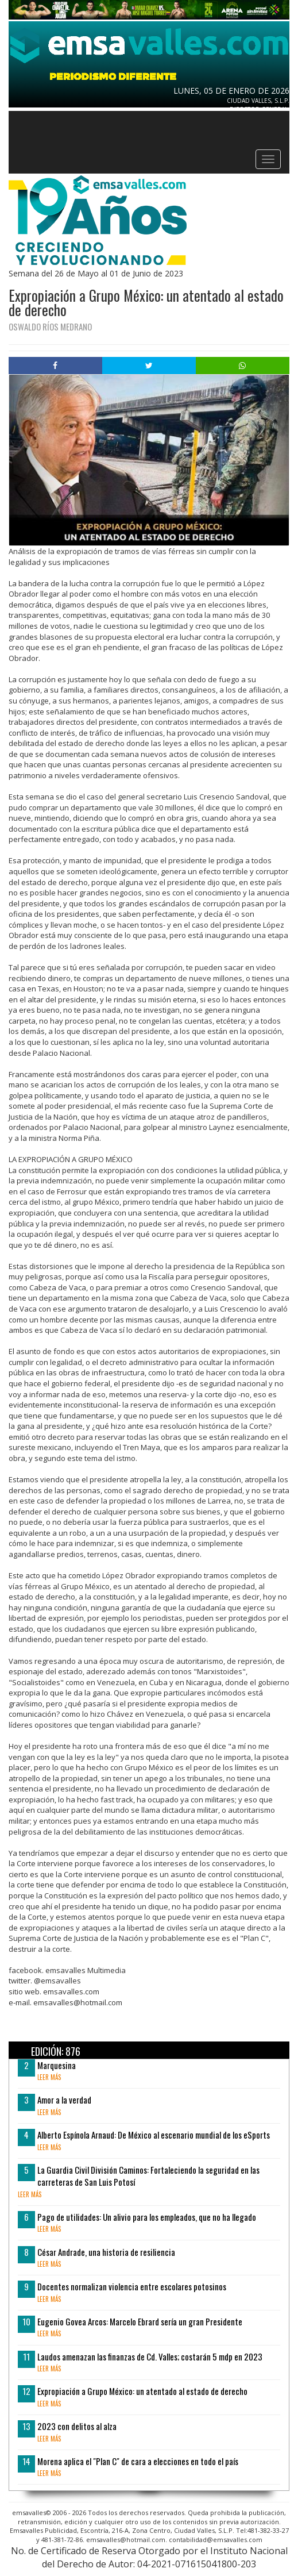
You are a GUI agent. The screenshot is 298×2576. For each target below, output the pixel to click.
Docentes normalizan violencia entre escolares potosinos (131, 2286)
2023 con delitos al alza (77, 2426)
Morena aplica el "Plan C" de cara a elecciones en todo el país (137, 2461)
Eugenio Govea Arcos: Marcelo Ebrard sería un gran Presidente (139, 2321)
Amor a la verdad (64, 2099)
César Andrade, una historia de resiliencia (106, 2252)
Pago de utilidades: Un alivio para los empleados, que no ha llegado (146, 2216)
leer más (49, 2077)
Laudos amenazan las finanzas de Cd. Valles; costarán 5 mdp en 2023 (149, 2356)
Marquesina (56, 2065)
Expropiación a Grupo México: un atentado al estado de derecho (142, 2391)
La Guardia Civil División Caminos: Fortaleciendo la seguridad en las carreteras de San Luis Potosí (148, 2175)
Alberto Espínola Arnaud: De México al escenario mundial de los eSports (153, 2134)
